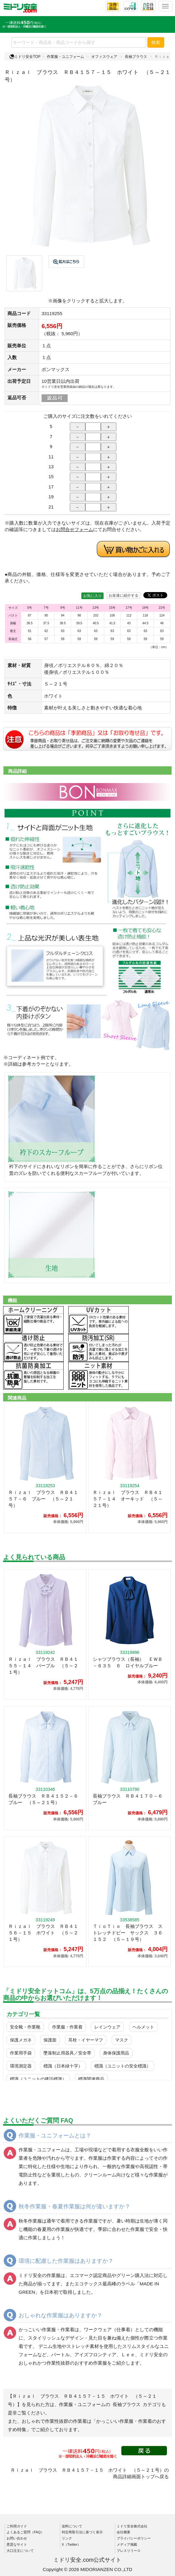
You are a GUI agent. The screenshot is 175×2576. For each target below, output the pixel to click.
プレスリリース (129, 2550)
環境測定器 (21, 2065)
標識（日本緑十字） (63, 2065)
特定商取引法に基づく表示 (82, 2532)
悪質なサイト (17, 2544)
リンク (67, 2538)
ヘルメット (143, 2026)
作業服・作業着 (67, 2026)
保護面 (49, 2039)
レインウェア (107, 2026)
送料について (72, 2526)
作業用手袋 (21, 2052)
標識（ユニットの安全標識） (122, 2065)
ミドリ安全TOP (24, 56)
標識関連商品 (91, 2078)
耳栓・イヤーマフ (85, 2039)
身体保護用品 (116, 2052)
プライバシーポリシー (134, 2538)
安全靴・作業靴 (25, 2026)
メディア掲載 (127, 2544)
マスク (121, 2039)
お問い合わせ (17, 2538)
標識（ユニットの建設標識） (38, 2078)
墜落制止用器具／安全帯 (67, 2052)
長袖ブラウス (136, 56)
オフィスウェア (104, 56)
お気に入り (92, 596)
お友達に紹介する (123, 595)
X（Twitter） (71, 2544)
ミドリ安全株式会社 (132, 2526)
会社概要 (123, 2532)
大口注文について (20, 2550)
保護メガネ (21, 2039)
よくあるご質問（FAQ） (25, 2532)
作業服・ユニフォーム (65, 56)
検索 (155, 42)
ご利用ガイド (17, 2526)
